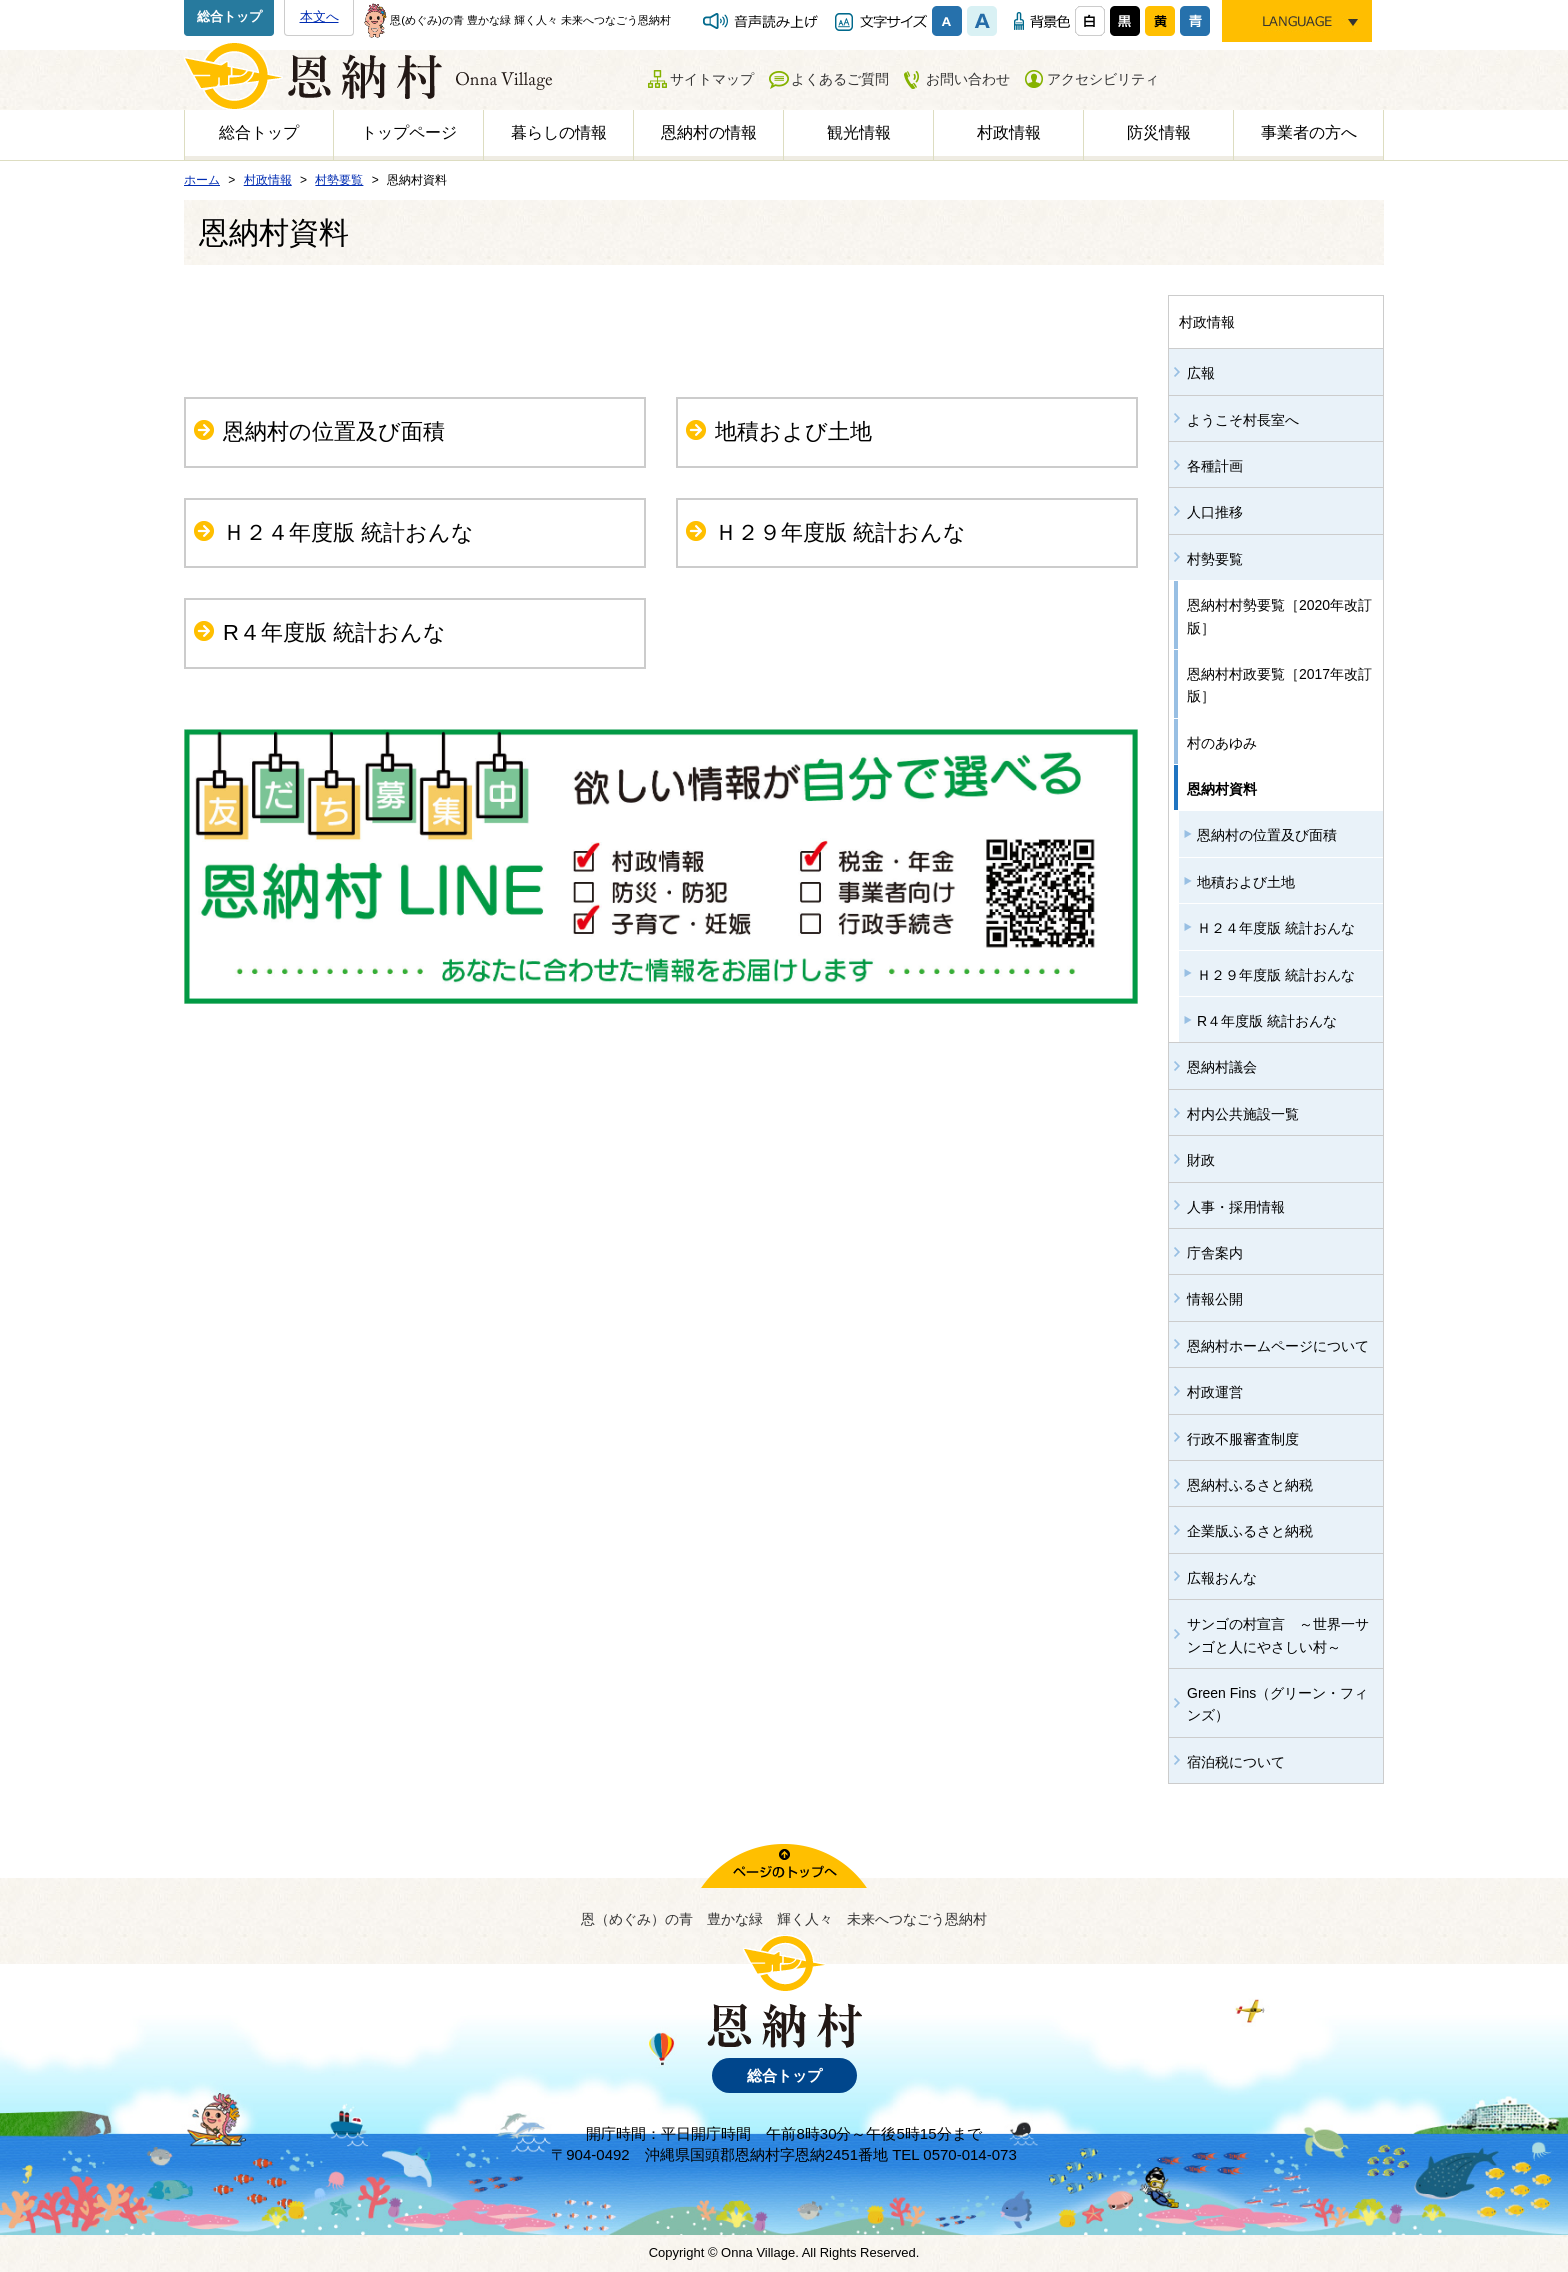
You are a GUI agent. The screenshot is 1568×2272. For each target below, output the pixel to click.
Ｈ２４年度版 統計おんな (348, 532)
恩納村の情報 (709, 132)
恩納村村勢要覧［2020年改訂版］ (1279, 616)
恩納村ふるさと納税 (1250, 1485)
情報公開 (1215, 1299)
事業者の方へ (1309, 132)
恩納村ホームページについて (1278, 1346)
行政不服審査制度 (1243, 1439)
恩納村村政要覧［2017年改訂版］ (1279, 685)
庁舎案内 (1215, 1253)
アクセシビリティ (1103, 79)
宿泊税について (1236, 1762)
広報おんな (1222, 1578)
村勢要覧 (1215, 559)
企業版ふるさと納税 (1250, 1531)
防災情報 (1159, 132)
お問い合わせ (968, 79)
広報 (1201, 373)
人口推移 (1215, 512)
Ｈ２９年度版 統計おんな (840, 532)
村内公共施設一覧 (1243, 1114)
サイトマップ (712, 79)
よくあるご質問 (840, 79)
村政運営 (1215, 1392)
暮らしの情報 (559, 132)
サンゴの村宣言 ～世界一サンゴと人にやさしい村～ (1278, 1635)
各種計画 (1215, 466)
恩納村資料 (1222, 789)
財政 (1201, 1160)
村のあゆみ (1222, 743)
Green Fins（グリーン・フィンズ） (1277, 1704)
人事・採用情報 (1236, 1207)
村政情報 (1009, 132)
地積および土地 (793, 431)
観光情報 (859, 132)
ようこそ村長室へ (1243, 420)
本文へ (319, 16)
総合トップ (229, 16)
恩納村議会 (1222, 1067)
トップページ (409, 132)
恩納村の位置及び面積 (334, 431)
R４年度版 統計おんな (334, 632)
